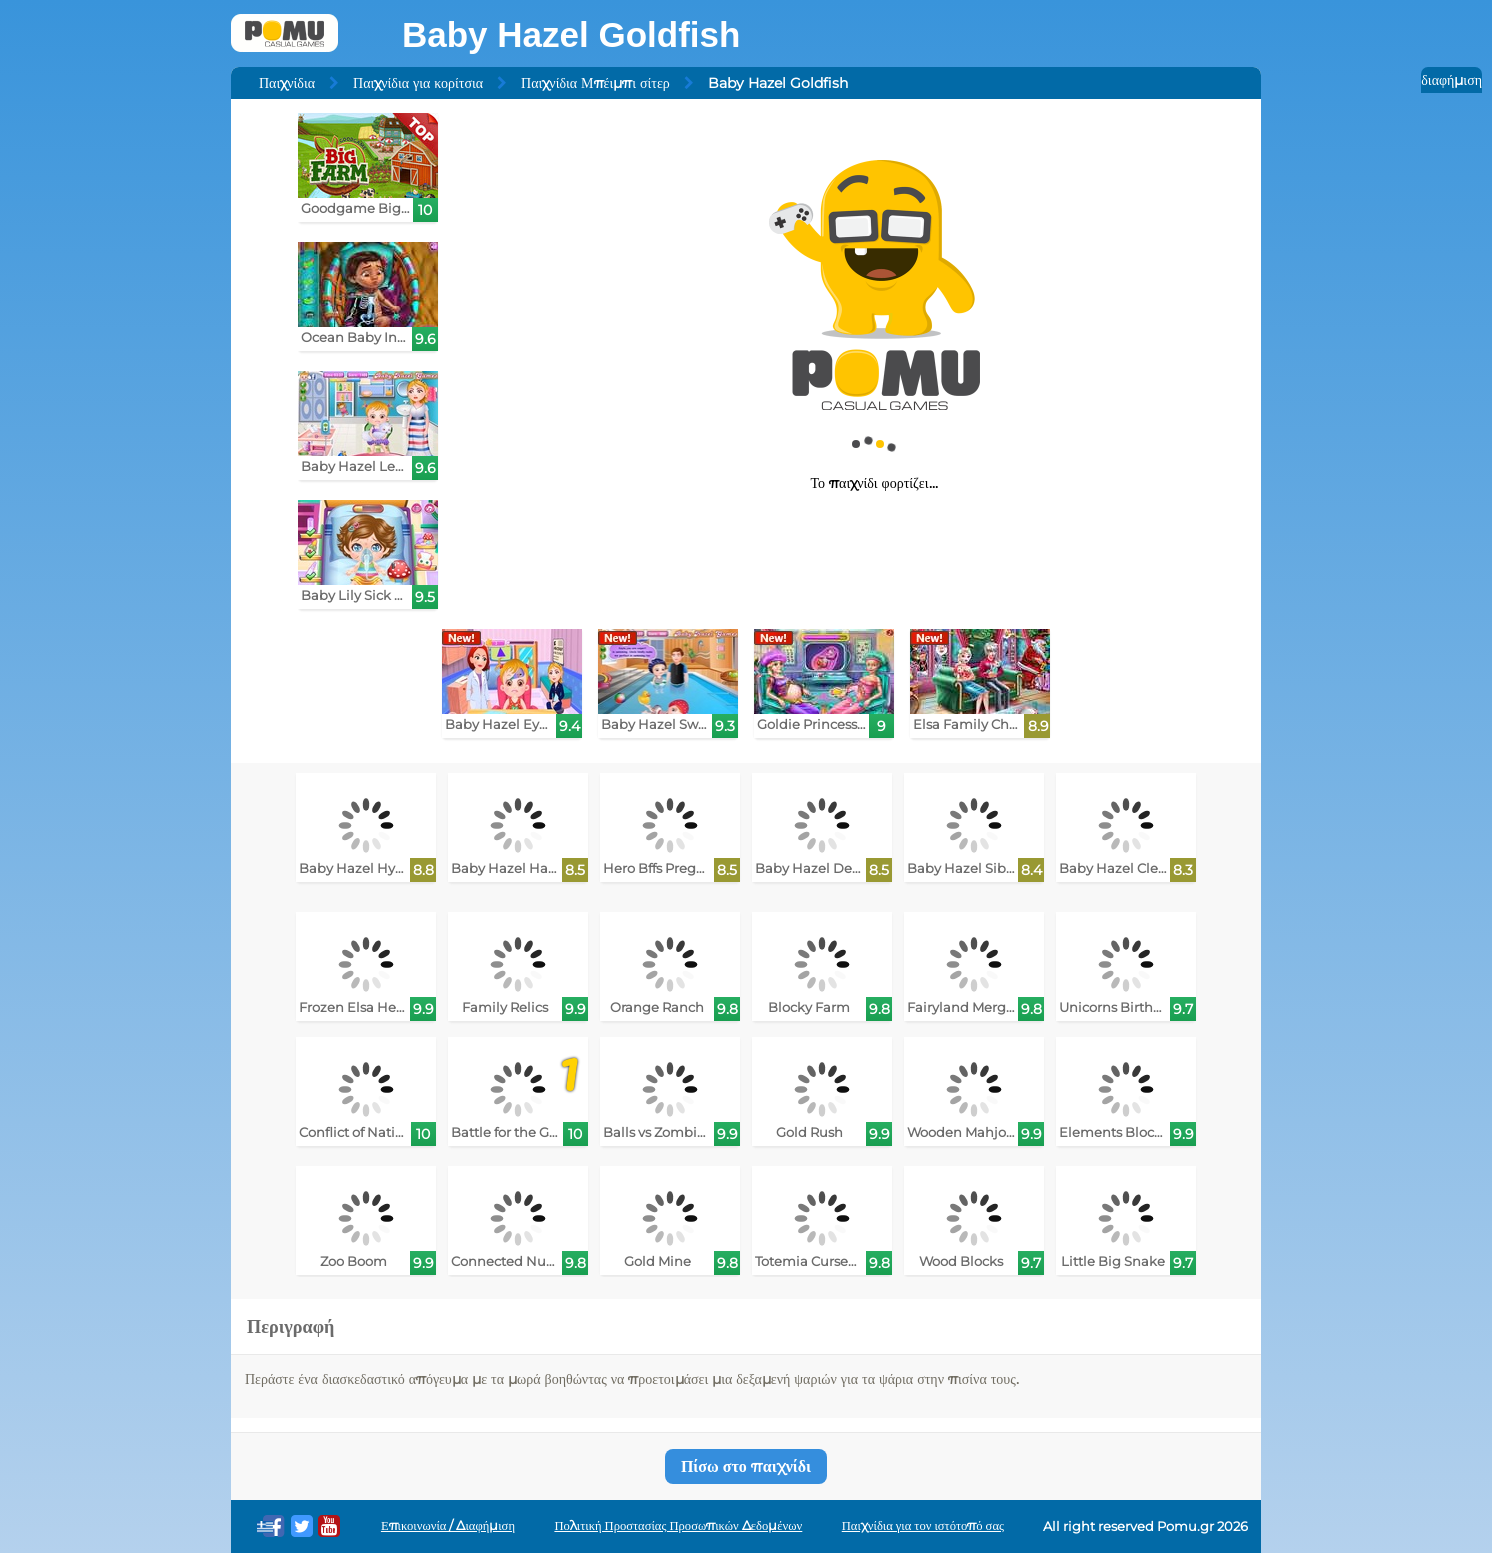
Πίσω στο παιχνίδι (746, 1466)
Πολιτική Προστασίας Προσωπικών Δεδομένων (678, 1525)
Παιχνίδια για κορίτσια (418, 83)
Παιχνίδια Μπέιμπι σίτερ (595, 83)
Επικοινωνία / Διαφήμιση (448, 1525)
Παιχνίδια (287, 83)
